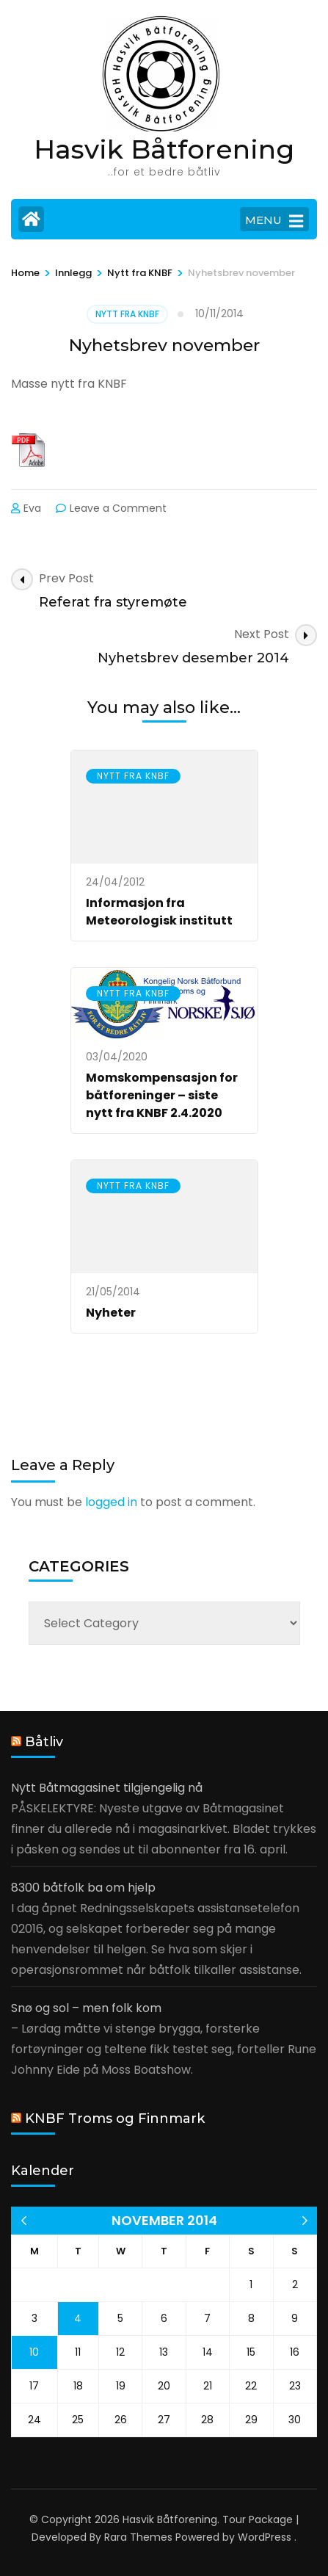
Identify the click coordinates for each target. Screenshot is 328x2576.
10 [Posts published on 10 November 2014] (34, 2352)
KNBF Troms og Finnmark (115, 2118)
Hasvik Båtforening (164, 149)
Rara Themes (138, 2537)
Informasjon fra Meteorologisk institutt (159, 911)
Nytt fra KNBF (127, 314)
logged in (111, 1502)
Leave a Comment (118, 508)
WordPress (264, 2537)
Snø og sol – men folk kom (86, 2008)
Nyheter (111, 1312)
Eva (32, 508)
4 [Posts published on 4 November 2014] (77, 2318)
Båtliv (44, 1742)
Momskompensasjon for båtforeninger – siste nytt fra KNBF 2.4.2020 (162, 1095)
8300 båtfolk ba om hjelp (83, 1887)
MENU (274, 221)
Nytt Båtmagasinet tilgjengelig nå (107, 1787)
